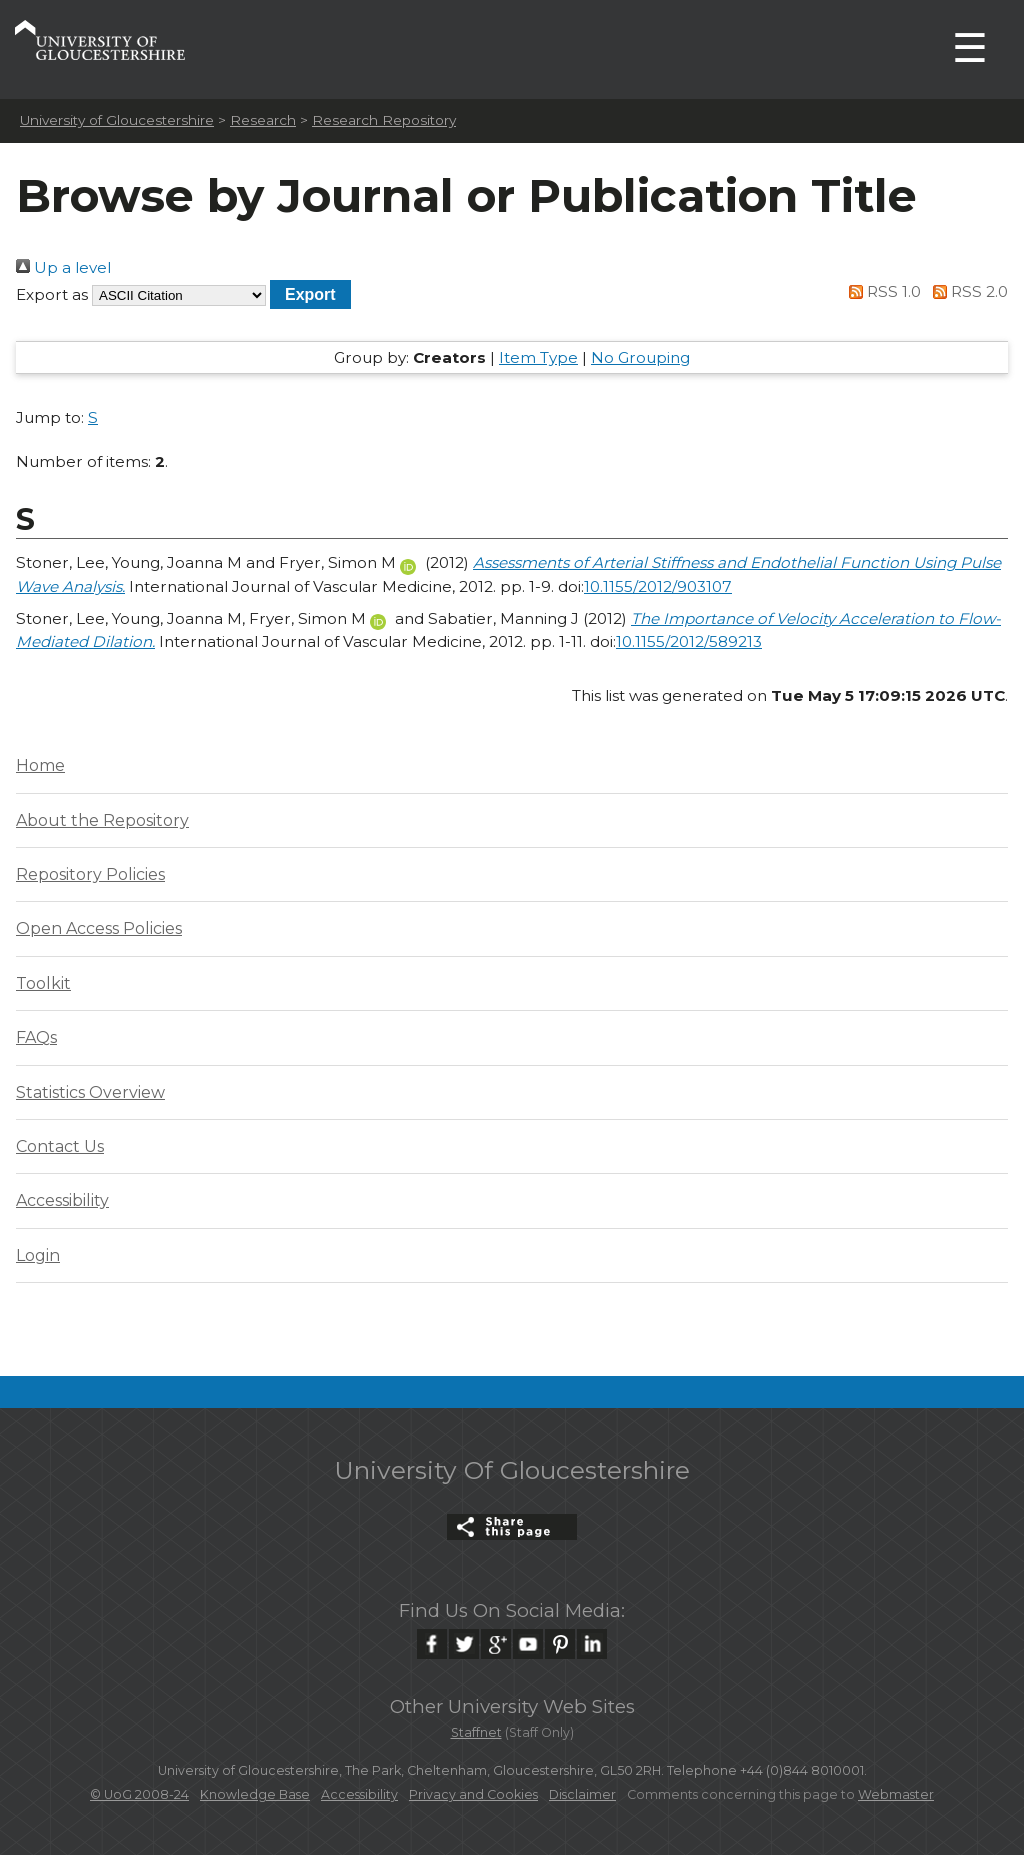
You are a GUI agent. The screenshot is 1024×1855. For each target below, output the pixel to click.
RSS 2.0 (966, 291)
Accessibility (62, 1200)
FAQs (36, 1037)
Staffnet (476, 1732)
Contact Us (60, 1146)
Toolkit (43, 983)
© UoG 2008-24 (139, 1794)
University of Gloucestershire (117, 120)
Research (263, 120)
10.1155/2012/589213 (689, 641)
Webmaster (896, 1794)
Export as (52, 294)
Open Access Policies (99, 928)
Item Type (538, 357)
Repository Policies (90, 874)
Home (40, 765)
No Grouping (640, 357)
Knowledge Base (255, 1794)
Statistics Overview (90, 1092)
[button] (310, 294)
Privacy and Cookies (473, 1794)
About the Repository (102, 820)
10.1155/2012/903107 (658, 586)
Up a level (63, 267)
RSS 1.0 (882, 291)
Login (38, 1255)
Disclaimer (582, 1794)
